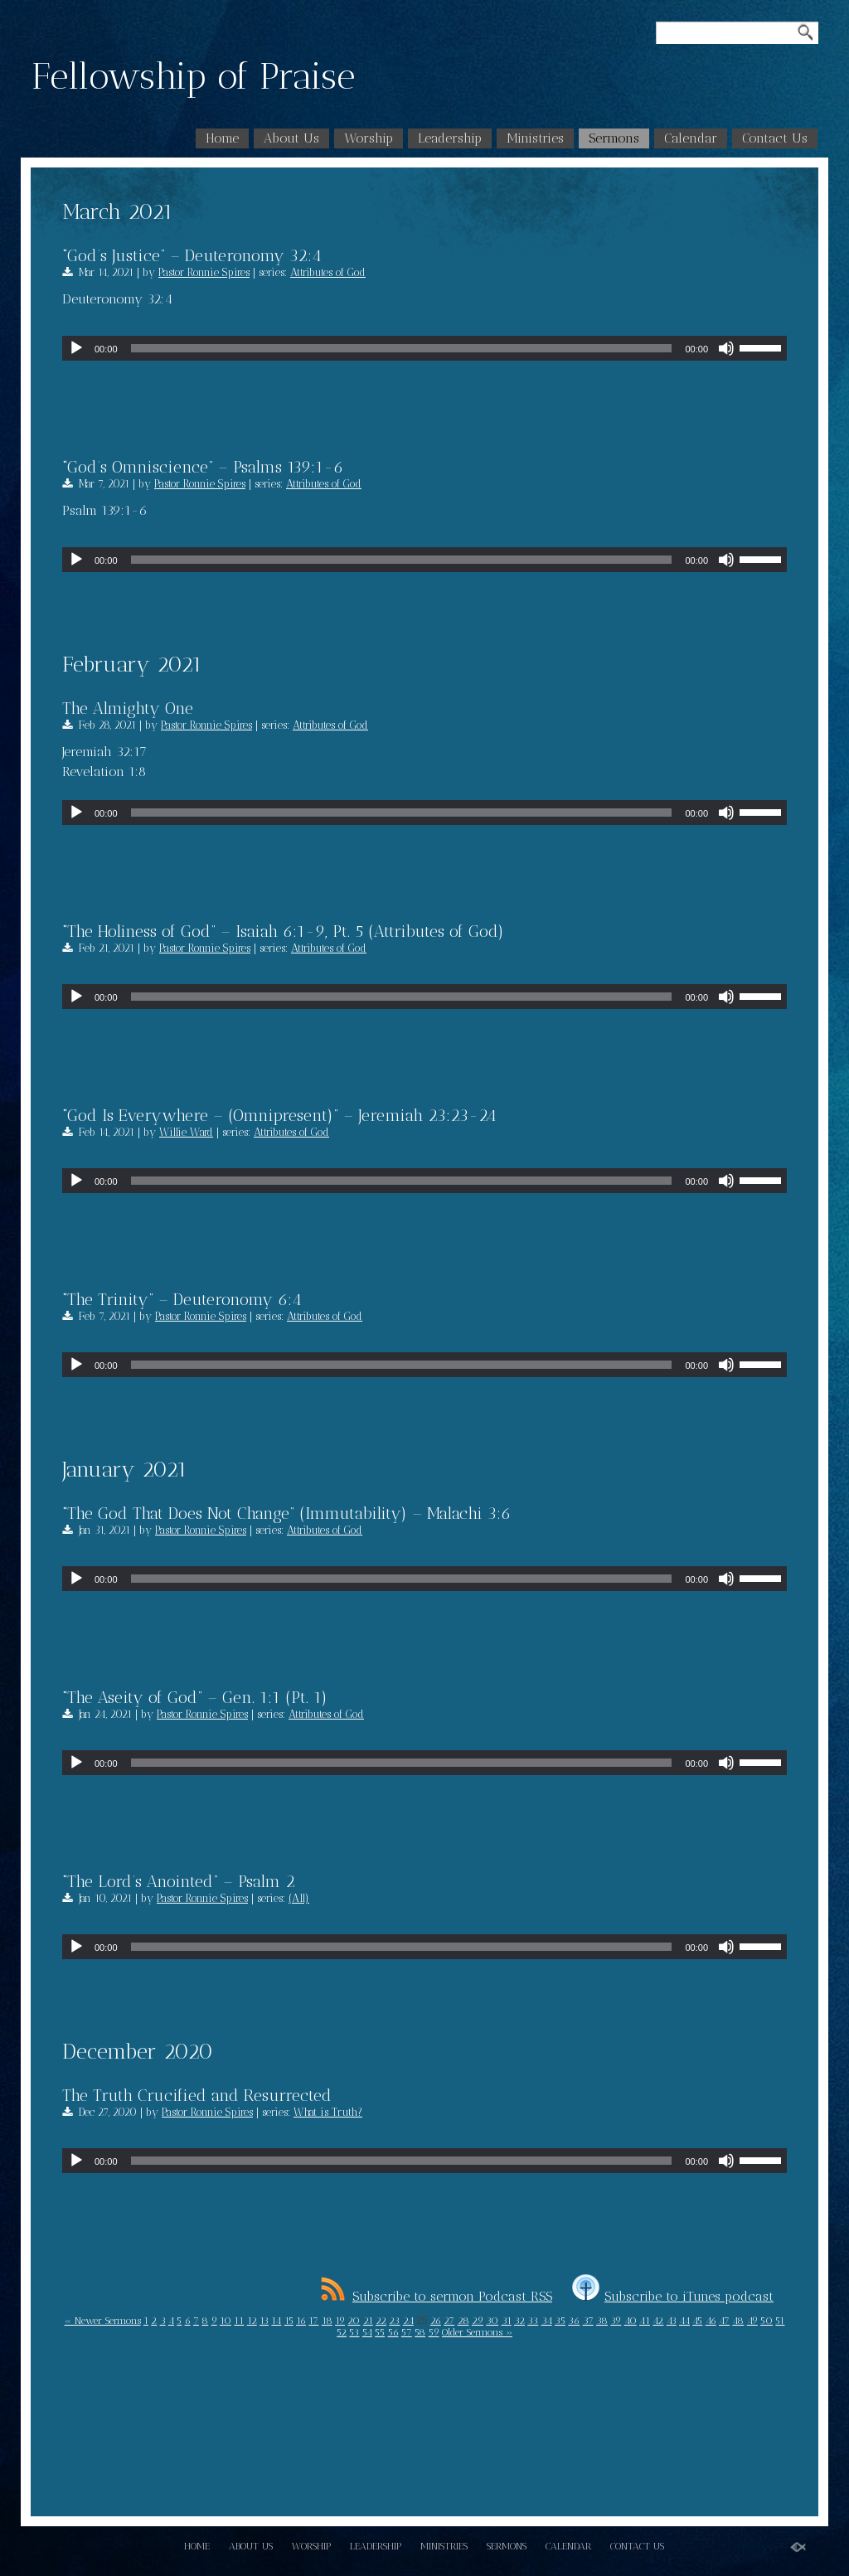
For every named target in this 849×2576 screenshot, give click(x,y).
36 (574, 2320)
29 (477, 2320)
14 (276, 2320)
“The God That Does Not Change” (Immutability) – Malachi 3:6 (286, 1513)
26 (435, 2320)
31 (507, 2320)
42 (658, 2320)
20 (353, 2320)
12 (252, 2320)
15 (289, 2320)
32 (519, 2320)
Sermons (614, 138)
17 (313, 2320)
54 (367, 2332)
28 (463, 2320)
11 (239, 2320)
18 (327, 2320)
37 (588, 2320)
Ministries (535, 138)
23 (394, 2320)
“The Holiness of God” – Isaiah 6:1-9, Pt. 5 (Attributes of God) (283, 931)
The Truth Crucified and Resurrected (197, 2095)
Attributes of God (328, 272)
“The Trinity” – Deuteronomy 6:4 (182, 1299)
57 (406, 2332)
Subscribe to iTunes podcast (673, 2296)
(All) (299, 1898)
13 (264, 2320)
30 (492, 2320)
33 (532, 2320)
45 (697, 2320)
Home (222, 138)
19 (340, 2320)
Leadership (450, 138)
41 (644, 2320)
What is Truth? (328, 2112)
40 (630, 2320)
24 (408, 2320)
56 (393, 2332)
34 (546, 2320)
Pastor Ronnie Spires (204, 272)
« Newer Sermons (103, 2320)
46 (711, 2320)
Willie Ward (186, 1132)
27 (449, 2320)
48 (738, 2320)
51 (779, 2320)
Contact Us (775, 138)
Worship (368, 138)
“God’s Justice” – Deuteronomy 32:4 (192, 255)
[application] (424, 348)
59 (434, 2332)
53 (354, 2332)
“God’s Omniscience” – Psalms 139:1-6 (202, 467)
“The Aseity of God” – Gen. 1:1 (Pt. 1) (194, 1697)
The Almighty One (127, 708)
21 (368, 2320)
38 (602, 2320)
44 (684, 2320)
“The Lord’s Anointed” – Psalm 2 (178, 1881)
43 (672, 2320)
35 (560, 2320)
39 (615, 2320)
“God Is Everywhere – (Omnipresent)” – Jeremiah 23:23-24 (279, 1115)
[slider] (401, 348)
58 (420, 2332)
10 (225, 2320)
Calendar (690, 138)
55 (380, 2332)
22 (381, 2320)
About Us (291, 138)
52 (342, 2332)
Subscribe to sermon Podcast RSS (436, 2296)
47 (724, 2320)
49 (752, 2320)
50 (766, 2320)
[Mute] (726, 348)
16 (301, 2320)
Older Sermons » (477, 2332)
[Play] (76, 348)
